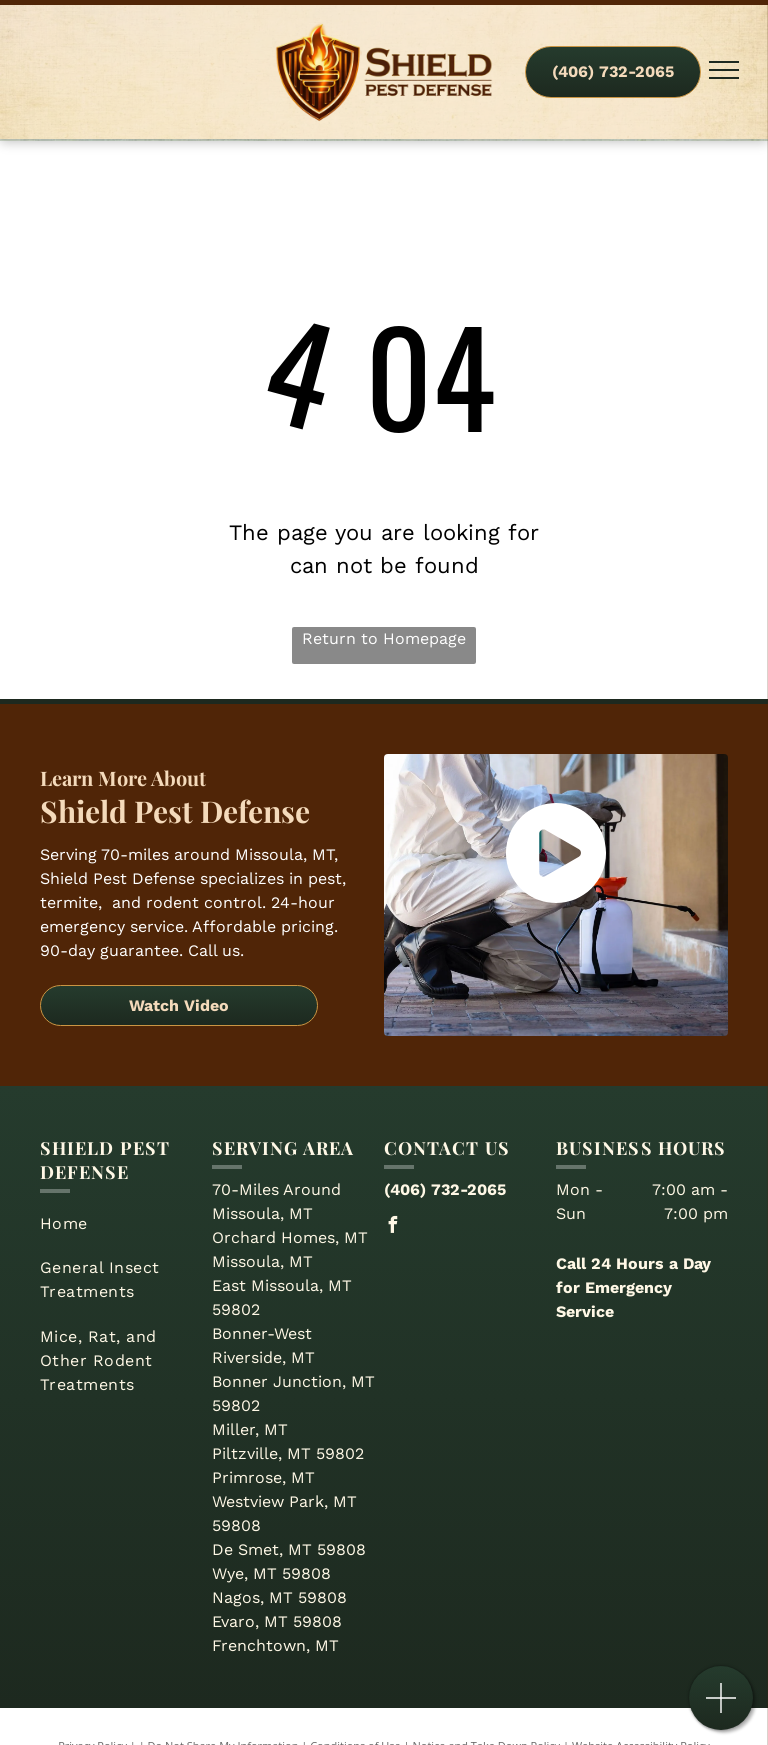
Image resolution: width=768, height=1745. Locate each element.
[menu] (724, 70)
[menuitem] (118, 1224)
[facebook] (392, 1227)
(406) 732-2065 (445, 1189)
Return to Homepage (384, 638)
